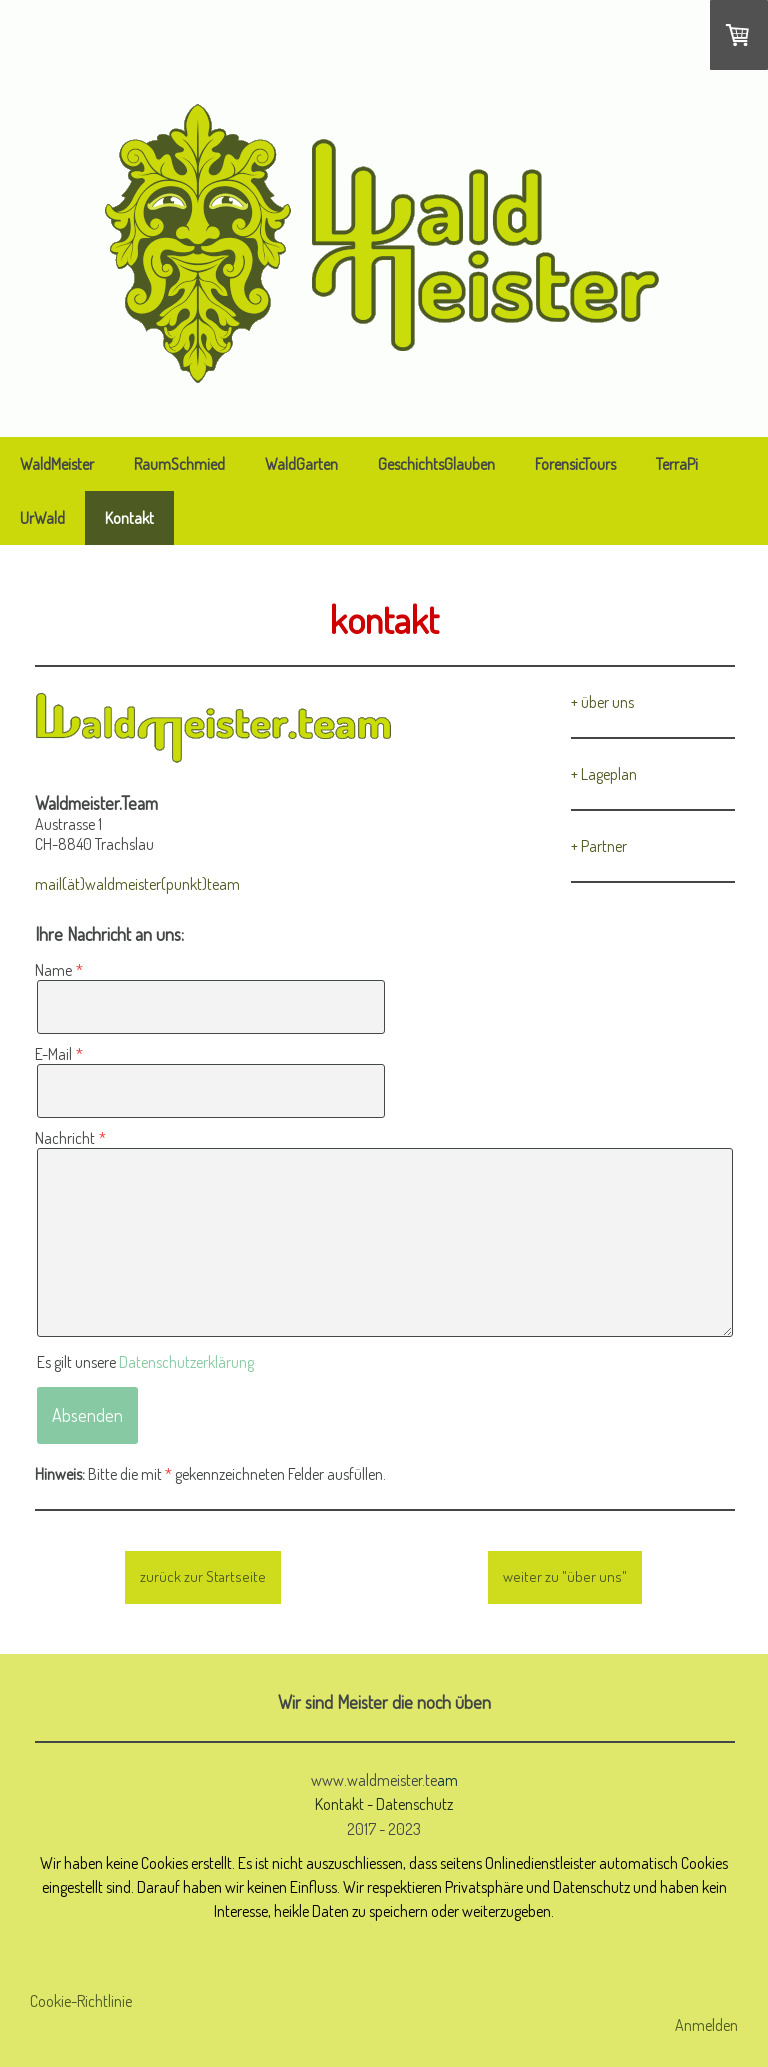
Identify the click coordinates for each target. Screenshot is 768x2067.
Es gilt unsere (145, 1362)
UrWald (42, 518)
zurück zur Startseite (203, 1576)
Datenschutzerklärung (186, 1362)
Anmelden (706, 2025)
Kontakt (129, 518)
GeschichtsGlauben (436, 464)
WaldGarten (301, 464)
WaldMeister (57, 464)
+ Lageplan (604, 774)
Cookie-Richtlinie (81, 2001)
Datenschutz (414, 1803)
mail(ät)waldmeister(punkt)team (137, 884)
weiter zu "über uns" (565, 1576)
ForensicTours (575, 464)
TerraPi (677, 464)
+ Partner (599, 846)
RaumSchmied (179, 464)
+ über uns (602, 702)
